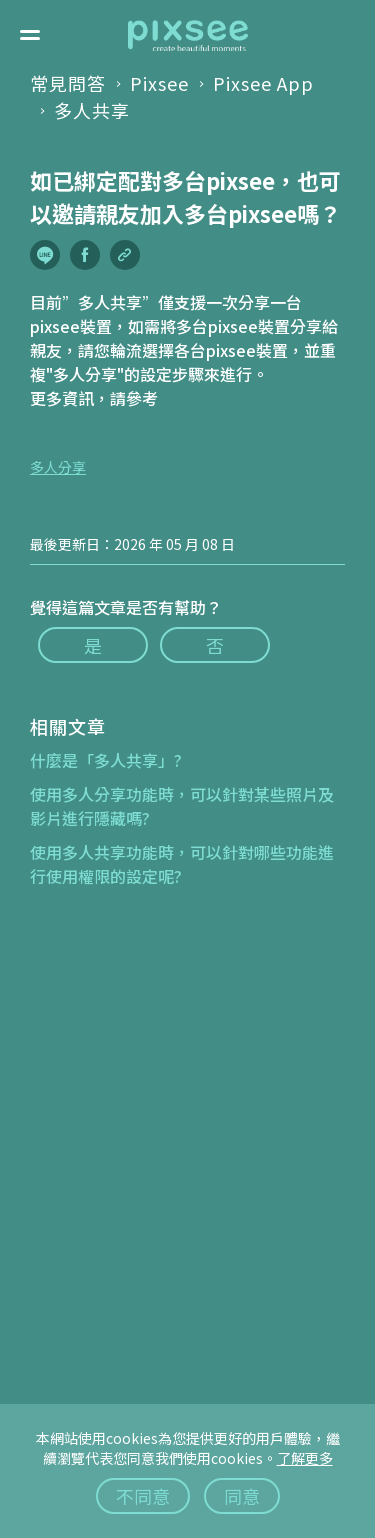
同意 (242, 1496)
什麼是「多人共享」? (106, 760)
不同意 (143, 1496)
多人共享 (92, 110)
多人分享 (58, 467)
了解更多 (305, 1458)
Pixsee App (263, 83)
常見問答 (68, 83)
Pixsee (159, 83)
